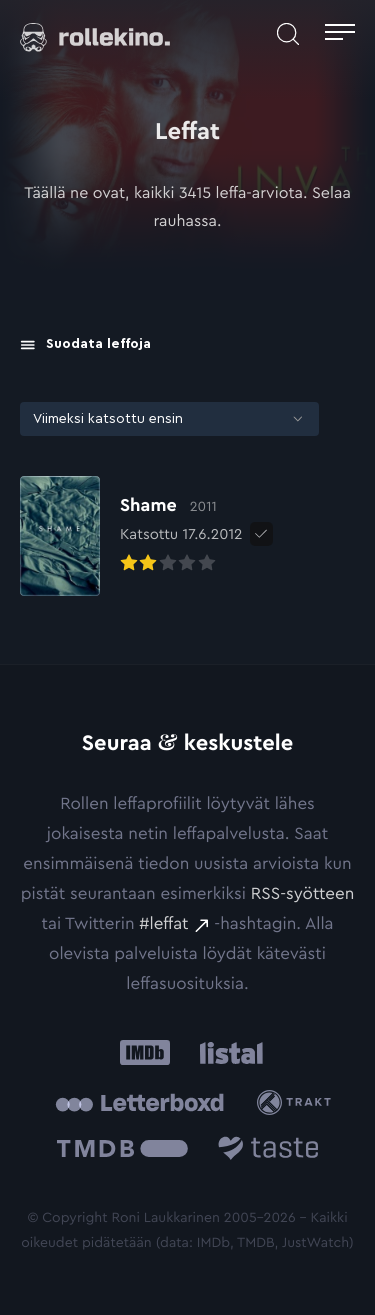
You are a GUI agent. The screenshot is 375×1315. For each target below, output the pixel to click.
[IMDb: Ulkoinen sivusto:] (145, 1053)
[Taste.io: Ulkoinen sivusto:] (268, 1152)
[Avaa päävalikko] (340, 34)
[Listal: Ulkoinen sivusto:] (227, 1053)
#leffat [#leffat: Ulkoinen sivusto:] (163, 924)
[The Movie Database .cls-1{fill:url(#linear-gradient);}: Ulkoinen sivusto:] (122, 1152)
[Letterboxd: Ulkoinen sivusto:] (139, 1103)
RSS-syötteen (302, 894)
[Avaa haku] (288, 34)
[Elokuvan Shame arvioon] (131, 536)
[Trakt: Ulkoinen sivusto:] (298, 1102)
